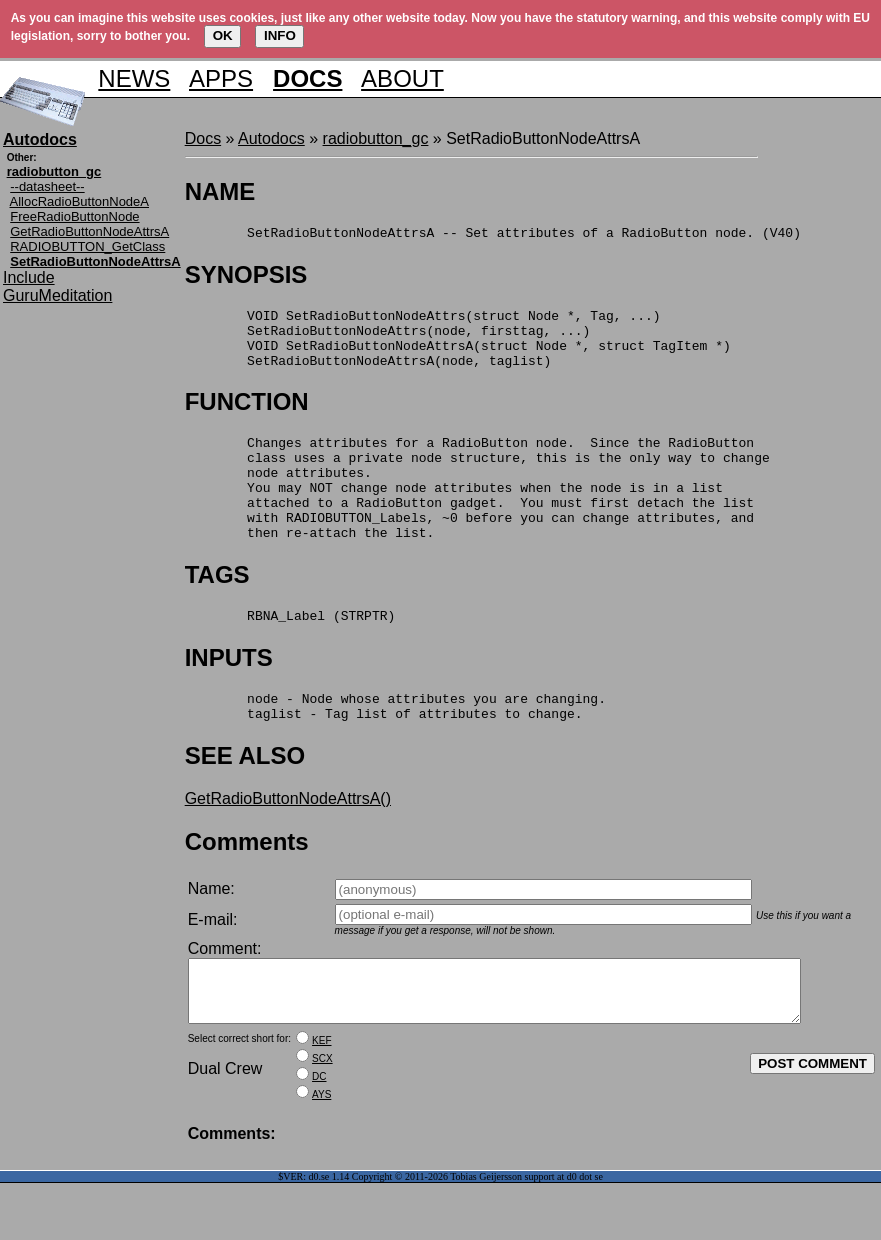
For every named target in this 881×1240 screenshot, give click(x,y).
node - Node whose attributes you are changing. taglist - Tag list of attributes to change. (395, 749)
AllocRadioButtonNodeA (79, 201)
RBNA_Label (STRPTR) (290, 654)
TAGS (217, 610)
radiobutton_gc (376, 138)
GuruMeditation (57, 295)
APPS (221, 78)
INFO (280, 35)
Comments (247, 886)
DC (319, 1133)
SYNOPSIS (246, 277)
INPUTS (229, 696)
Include (29, 277)
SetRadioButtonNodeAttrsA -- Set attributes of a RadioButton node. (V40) (493, 235)
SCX (322, 1115)
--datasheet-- (47, 186)
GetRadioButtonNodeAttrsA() (288, 843)
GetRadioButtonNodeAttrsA (89, 231)
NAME (220, 191)
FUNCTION (247, 416)
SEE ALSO (245, 800)
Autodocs (271, 138)
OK (223, 35)
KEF (321, 1097)
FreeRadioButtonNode (74, 216)
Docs (203, 138)
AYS (321, 1151)
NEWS (134, 78)
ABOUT (402, 78)
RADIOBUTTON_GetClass (87, 246)
